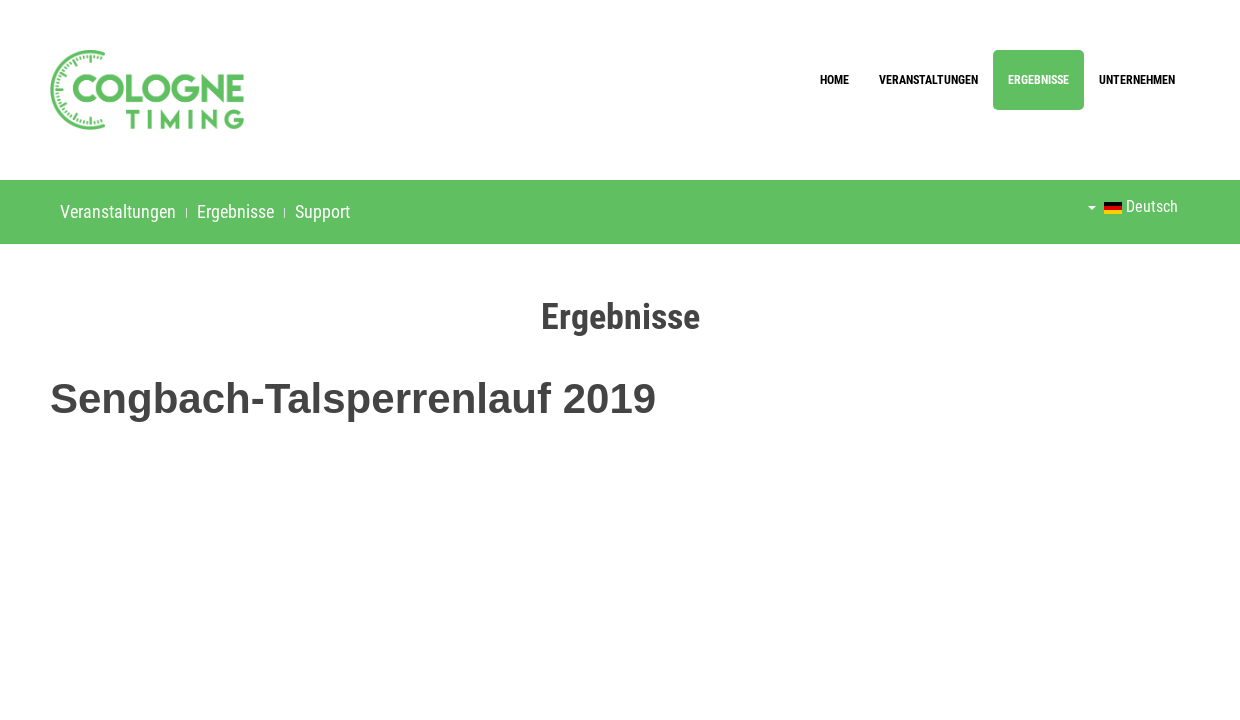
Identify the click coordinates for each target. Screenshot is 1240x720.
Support (322, 211)
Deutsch (1133, 206)
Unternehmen (1137, 80)
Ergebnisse (1038, 80)
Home (834, 80)
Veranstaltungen (928, 80)
